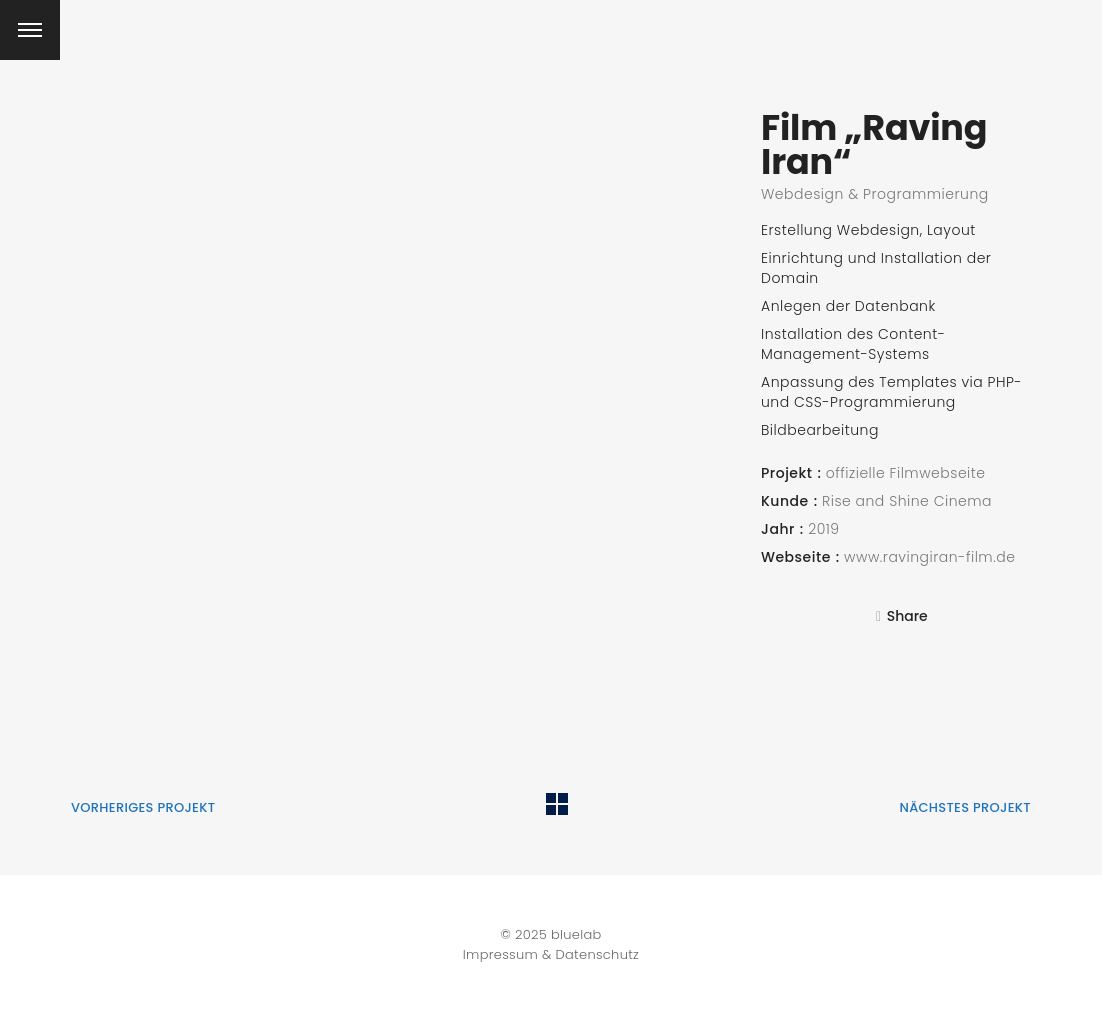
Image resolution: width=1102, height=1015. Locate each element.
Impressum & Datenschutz (551, 954)
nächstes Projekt (965, 807)
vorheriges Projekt (143, 807)
